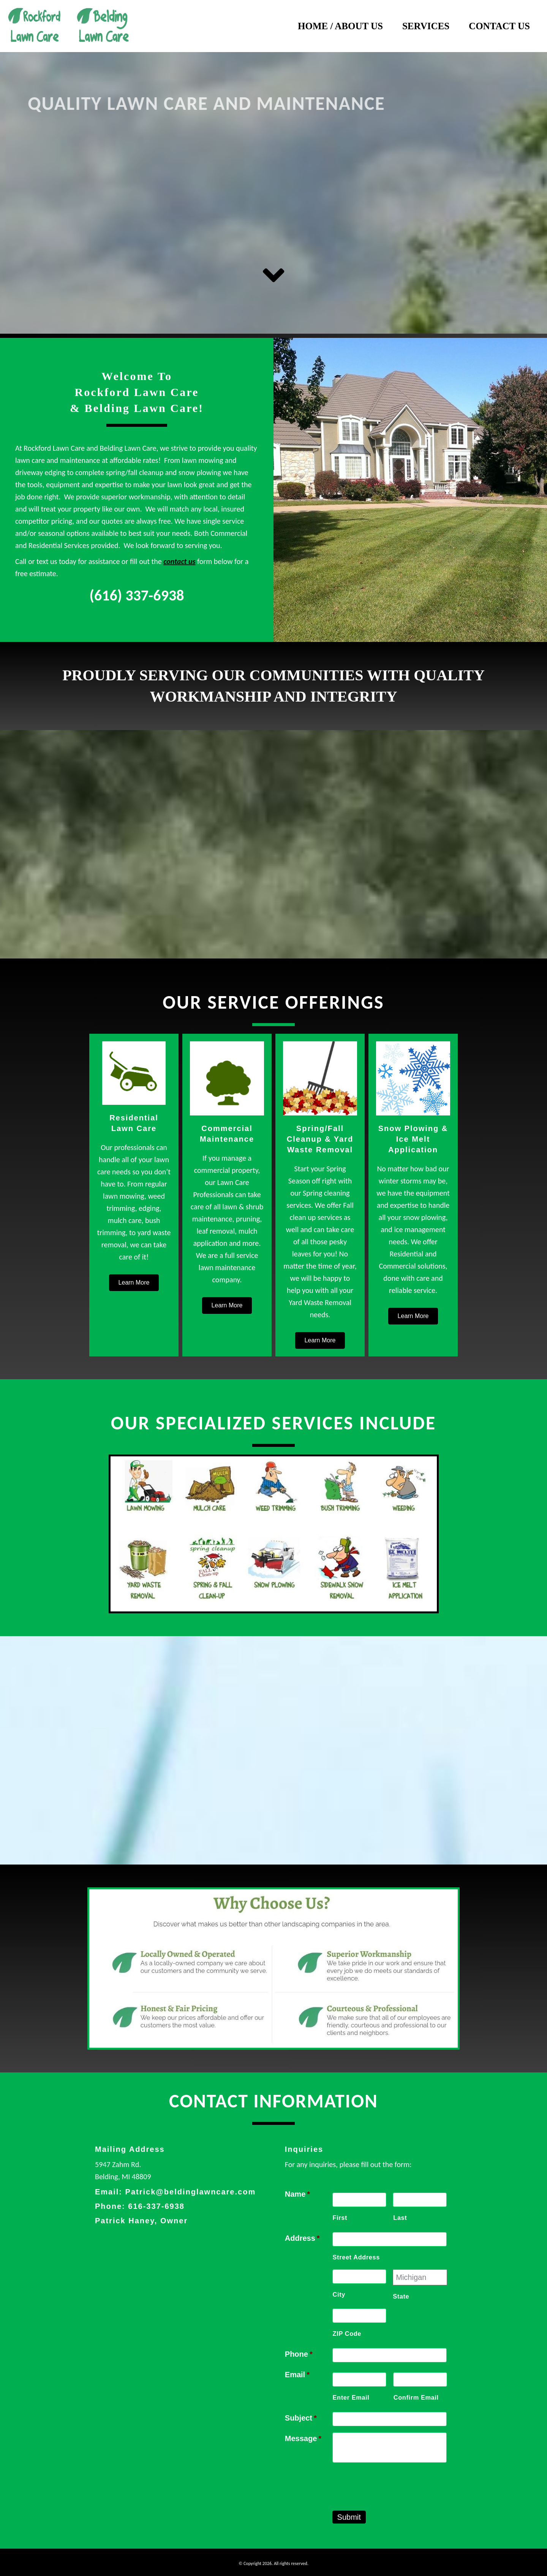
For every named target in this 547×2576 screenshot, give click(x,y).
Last (400, 2217)
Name (297, 2194)
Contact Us (499, 26)
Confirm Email (416, 2397)
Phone (299, 2354)
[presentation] (390, 2483)
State (401, 2296)
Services (425, 26)
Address (302, 2238)
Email (297, 2374)
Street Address (356, 2257)
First (340, 2217)
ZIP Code (347, 2333)
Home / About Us (340, 26)
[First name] (359, 2200)
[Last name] (420, 2200)
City (339, 2294)
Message (303, 2438)
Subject (301, 2418)
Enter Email (351, 2397)
